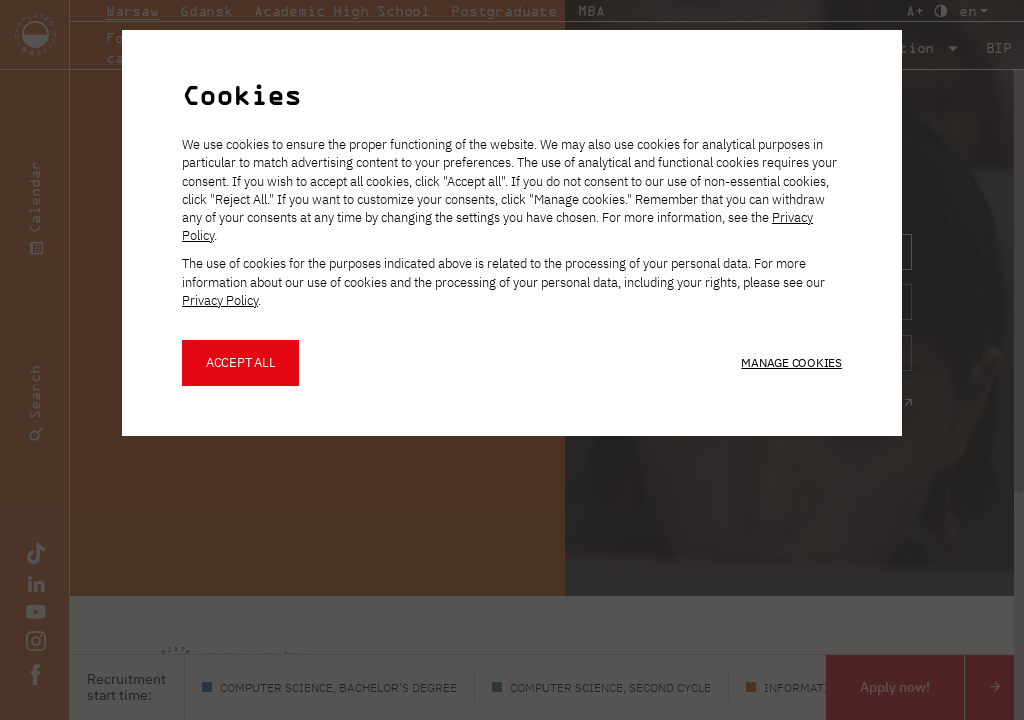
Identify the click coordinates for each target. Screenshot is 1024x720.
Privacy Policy (220, 300)
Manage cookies (791, 362)
